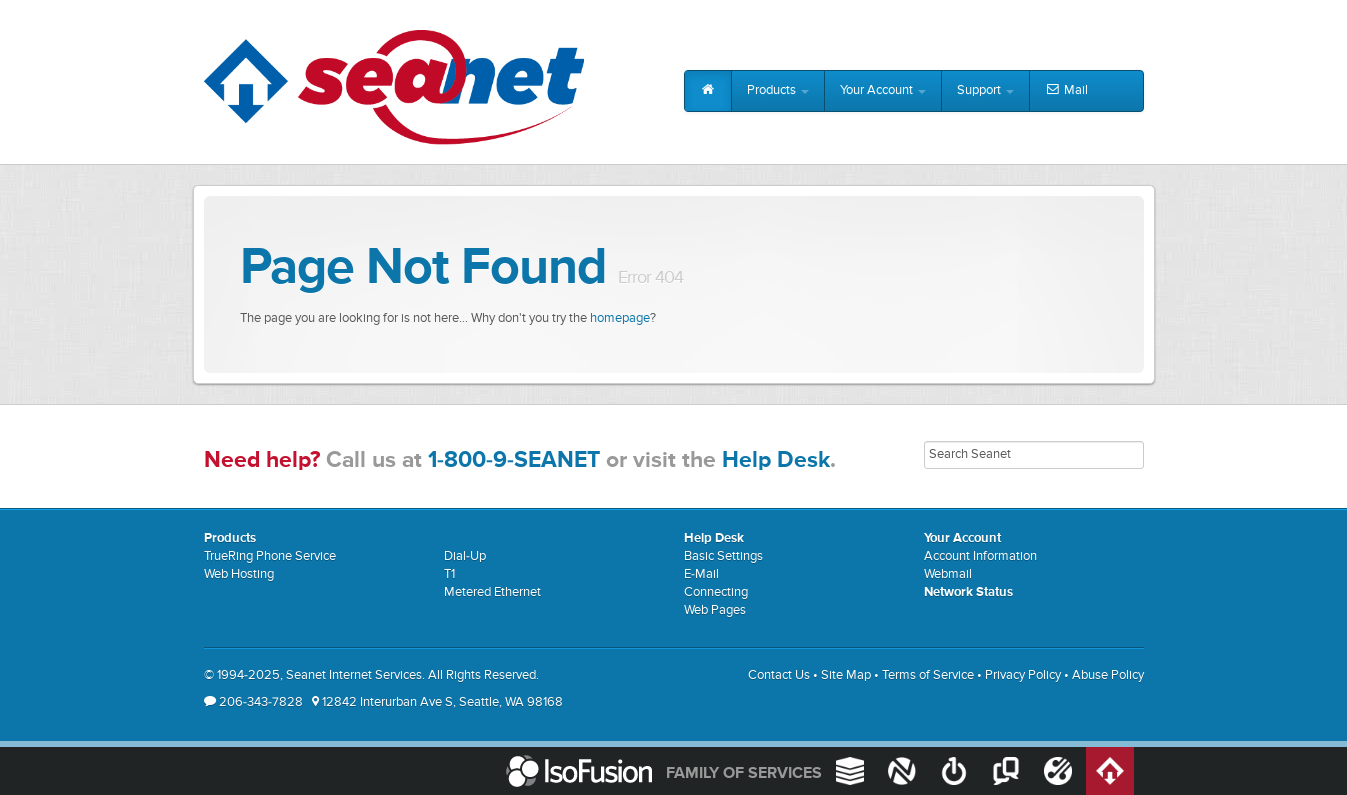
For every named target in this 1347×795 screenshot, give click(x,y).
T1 (449, 574)
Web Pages (715, 610)
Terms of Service (928, 675)
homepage (620, 318)
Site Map (846, 675)
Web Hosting (239, 574)
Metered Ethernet (492, 592)
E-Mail (701, 574)
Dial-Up (465, 556)
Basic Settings (723, 556)
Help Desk (776, 460)
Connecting (716, 592)
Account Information (980, 556)
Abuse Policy (1108, 675)
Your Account (883, 90)
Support (985, 90)
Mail (1066, 91)
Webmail (948, 574)
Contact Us (779, 675)
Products (778, 90)
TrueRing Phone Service (270, 556)
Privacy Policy (1023, 675)
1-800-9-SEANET (514, 460)
